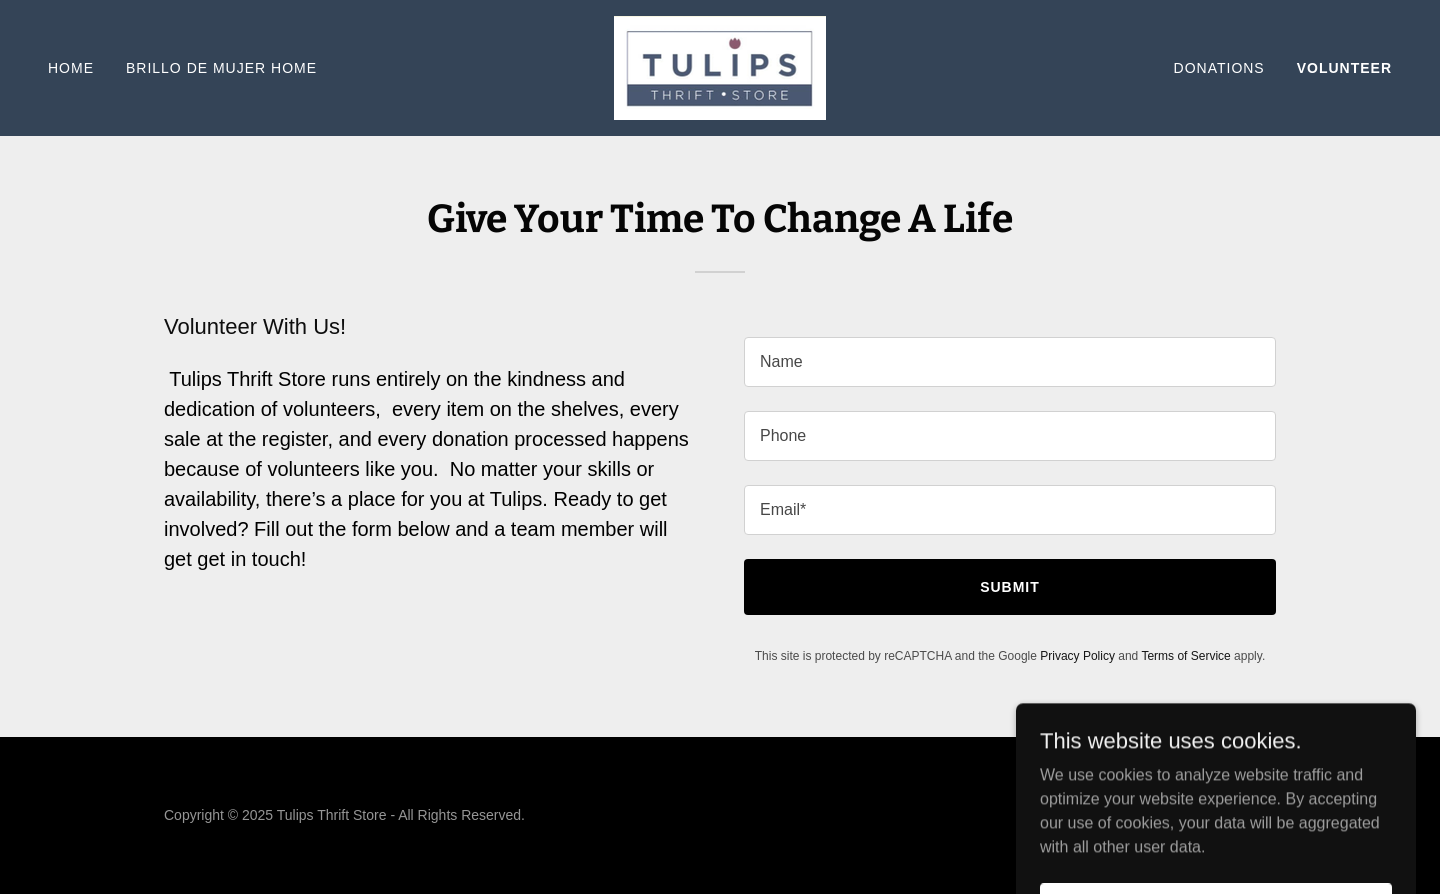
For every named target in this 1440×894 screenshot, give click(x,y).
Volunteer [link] (1344, 68)
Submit (1010, 587)
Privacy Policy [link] (1077, 656)
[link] (720, 66)
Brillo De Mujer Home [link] (221, 68)
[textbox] (1010, 362)
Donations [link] (1219, 68)
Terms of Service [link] (1185, 656)
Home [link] (71, 68)
